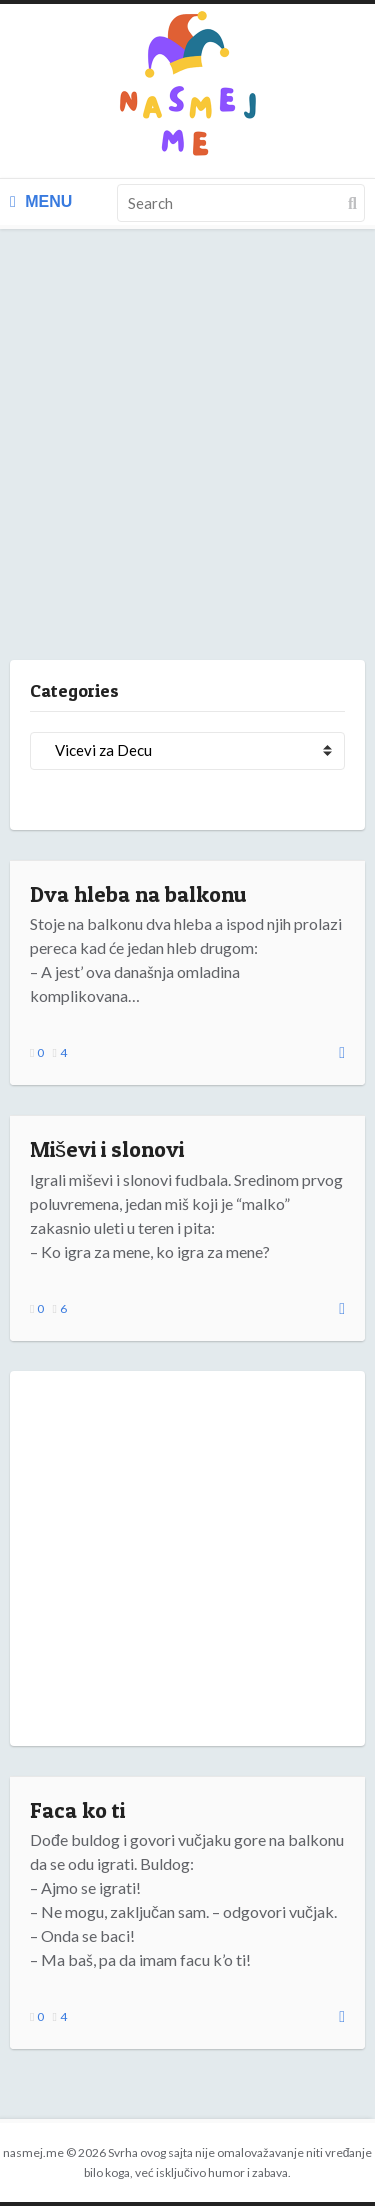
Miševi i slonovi (107, 1149)
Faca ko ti (77, 1810)
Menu (41, 201)
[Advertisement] (187, 464)
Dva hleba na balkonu (138, 894)
